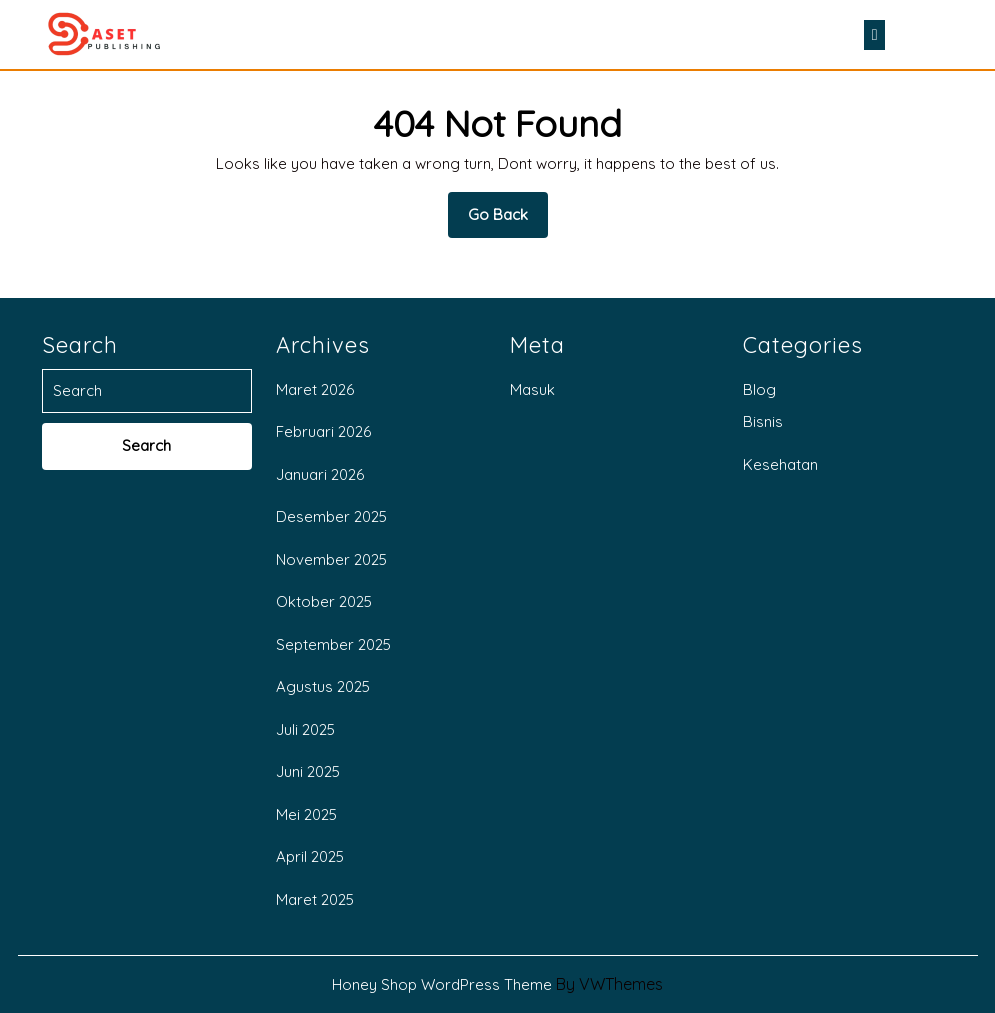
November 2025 (331, 559)
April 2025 (310, 856)
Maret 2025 (315, 899)
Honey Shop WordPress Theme (442, 984)
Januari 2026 (320, 474)
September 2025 (333, 644)
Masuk (532, 389)
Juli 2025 (305, 729)
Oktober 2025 (324, 601)
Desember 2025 (331, 516)
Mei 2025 (306, 814)
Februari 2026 (323, 431)
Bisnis (763, 421)
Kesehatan (780, 464)
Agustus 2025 (323, 686)
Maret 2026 (315, 389)
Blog (759, 389)
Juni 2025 (308, 771)
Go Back (508, 221)
